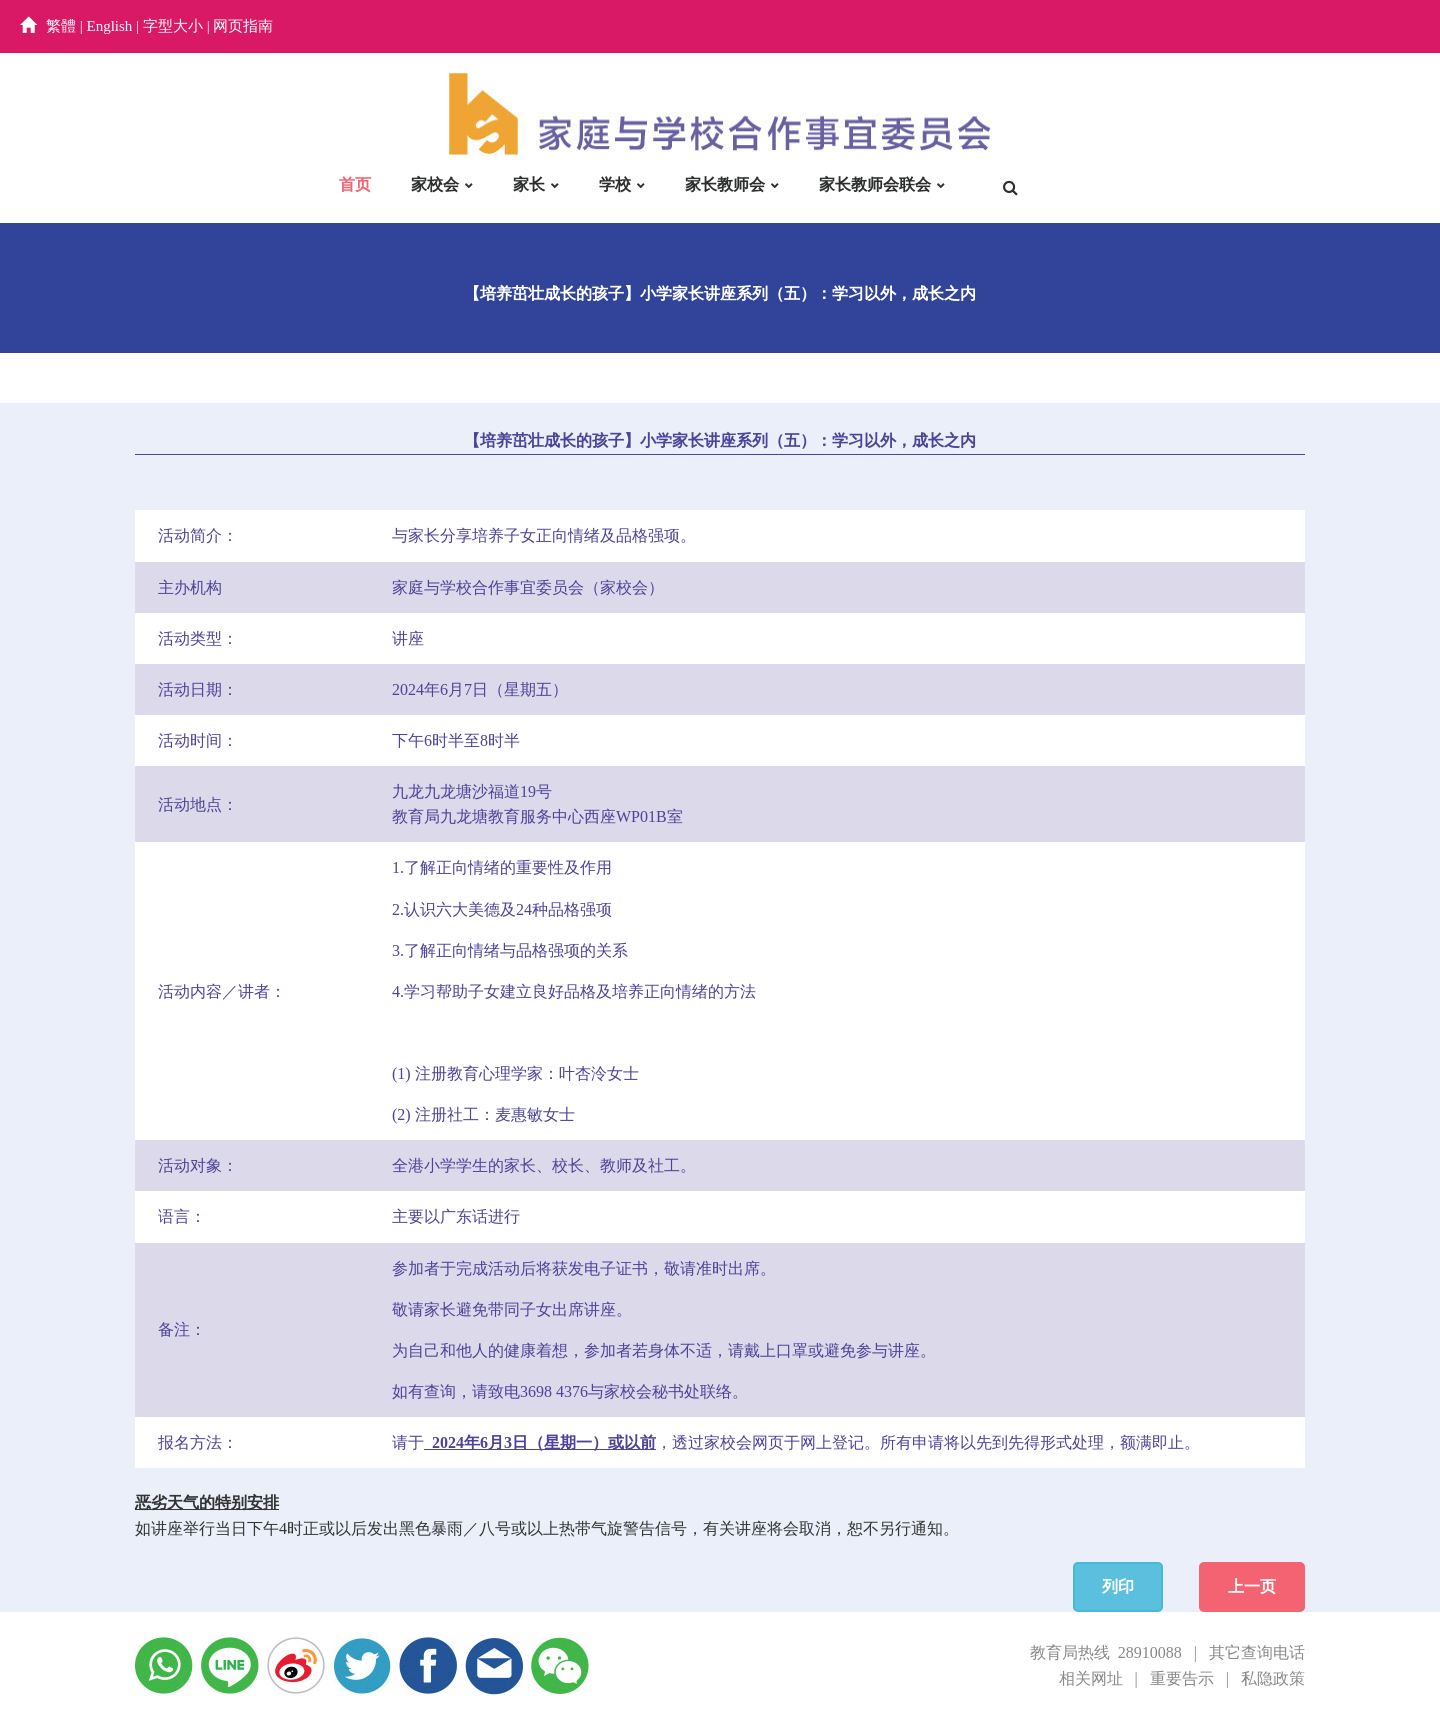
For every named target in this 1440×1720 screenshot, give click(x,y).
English (110, 26)
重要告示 (1182, 1678)
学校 (615, 184)
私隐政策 (1273, 1678)
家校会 (435, 184)
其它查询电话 (1257, 1652)
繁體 (61, 26)
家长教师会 (725, 184)
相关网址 (1091, 1678)
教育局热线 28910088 (1106, 1652)
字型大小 (173, 26)
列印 (1118, 1586)
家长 (529, 184)
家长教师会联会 (875, 184)
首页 (355, 184)
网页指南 (243, 26)
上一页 (1252, 1586)
